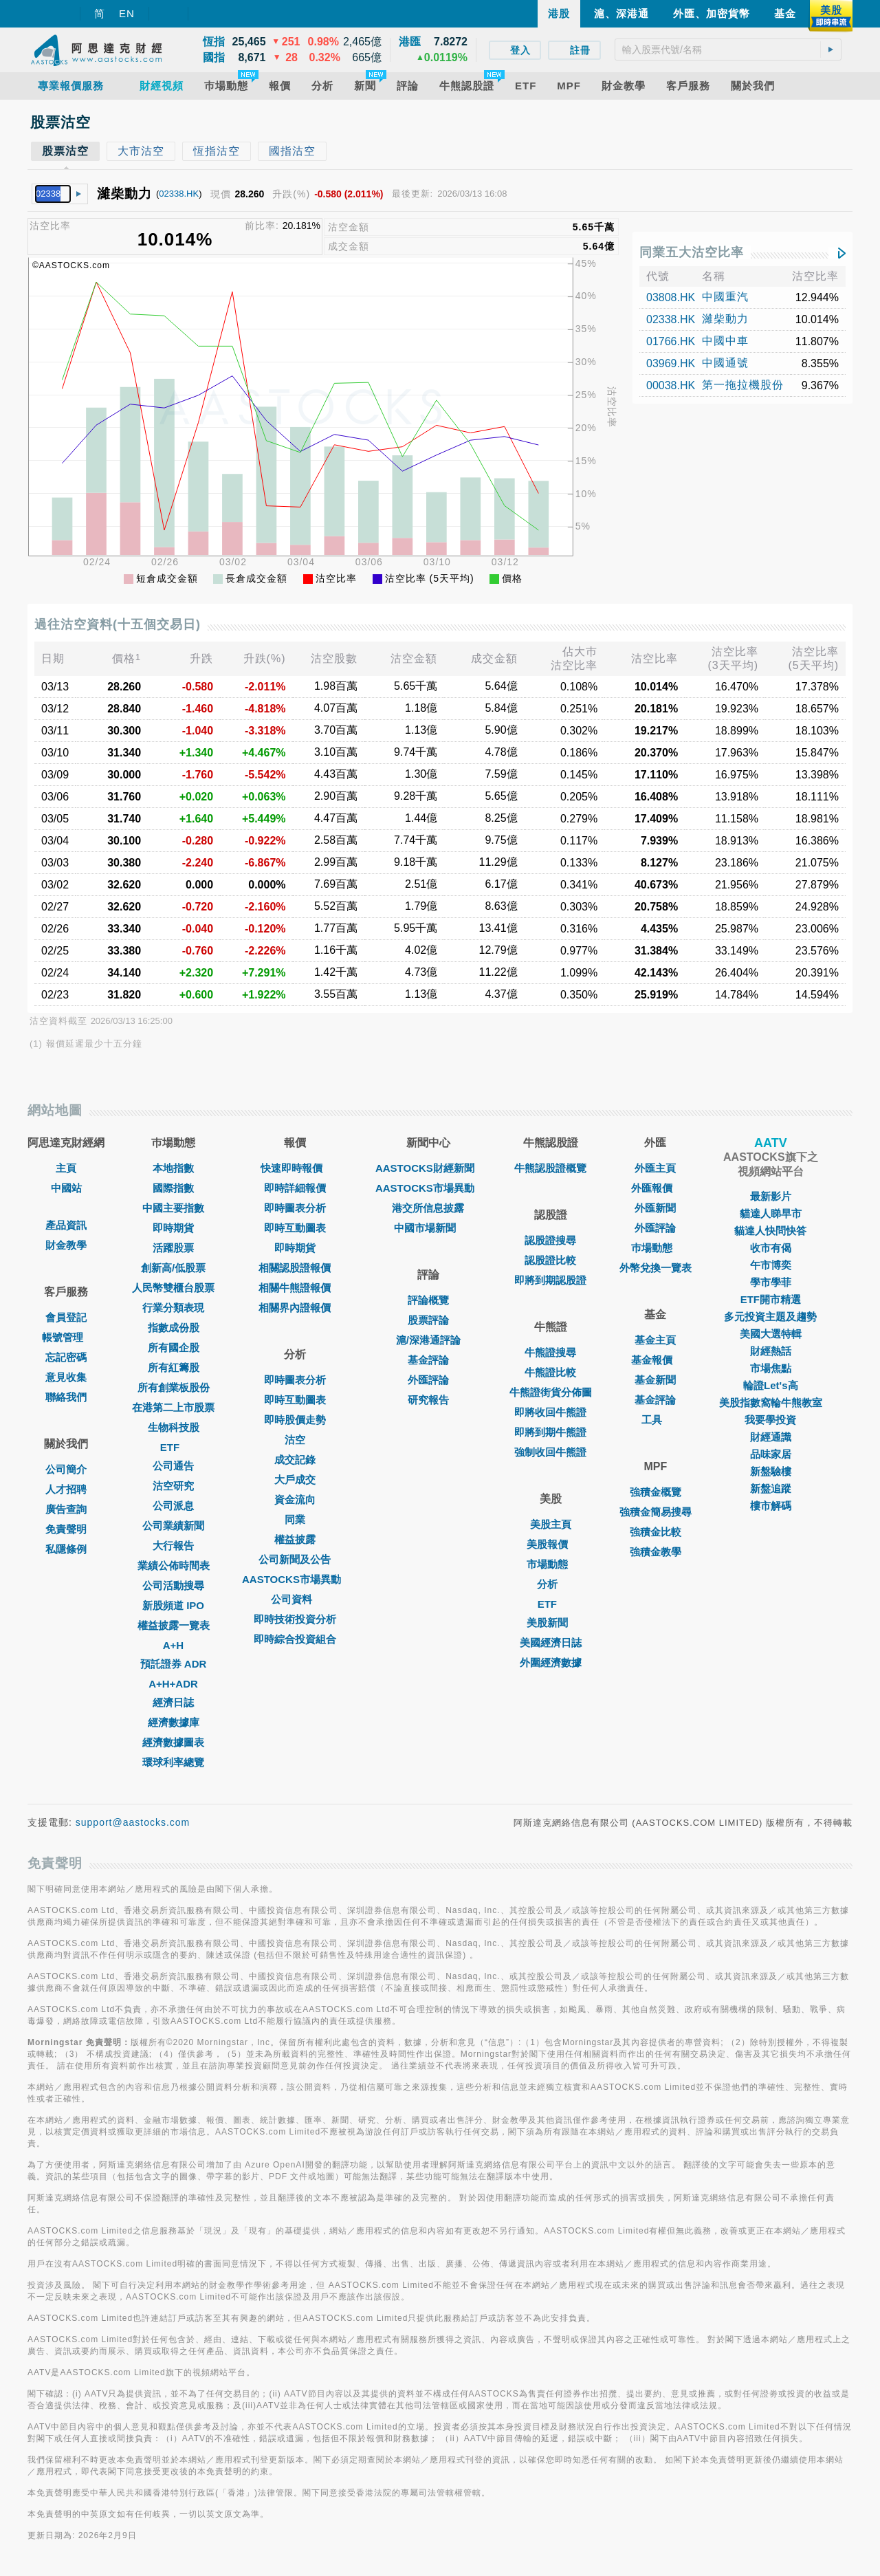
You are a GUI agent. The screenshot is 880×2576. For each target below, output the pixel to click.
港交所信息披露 (428, 1208)
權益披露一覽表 (174, 1625)
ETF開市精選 (770, 1299)
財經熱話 (770, 1351)
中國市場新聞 (428, 1228)
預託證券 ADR (173, 1664)
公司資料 (295, 1599)
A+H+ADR (173, 1684)
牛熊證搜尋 (550, 1352)
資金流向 (295, 1499)
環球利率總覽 (173, 1762)
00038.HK (670, 385)
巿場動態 (655, 1248)
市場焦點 (770, 1368)
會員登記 (66, 1317)
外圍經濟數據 (551, 1662)
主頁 (66, 1168)
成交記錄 (295, 1459)
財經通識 (770, 1437)
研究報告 (428, 1400)
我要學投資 (770, 1420)
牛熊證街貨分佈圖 (550, 1392)
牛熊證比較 (550, 1372)
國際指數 (173, 1188)
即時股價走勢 (295, 1420)
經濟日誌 (173, 1702)
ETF (173, 1447)
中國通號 (725, 363)
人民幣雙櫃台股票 (173, 1288)
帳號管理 (66, 1337)
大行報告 (173, 1545)
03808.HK (670, 297)
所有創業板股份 (174, 1387)
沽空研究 (173, 1486)
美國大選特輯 (771, 1334)
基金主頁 (655, 1340)
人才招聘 (66, 1489)
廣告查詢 (66, 1509)
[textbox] (728, 50)
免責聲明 (66, 1529)
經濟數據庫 (173, 1722)
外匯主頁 (655, 1168)
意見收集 (66, 1377)
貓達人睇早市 (771, 1213)
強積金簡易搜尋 (655, 1512)
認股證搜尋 (550, 1240)
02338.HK (179, 193)
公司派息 (173, 1505)
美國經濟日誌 (551, 1642)
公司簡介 (66, 1469)
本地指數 (173, 1168)
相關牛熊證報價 (294, 1288)
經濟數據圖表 (173, 1742)
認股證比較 (550, 1260)
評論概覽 (428, 1300)
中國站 (66, 1188)
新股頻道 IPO (173, 1605)
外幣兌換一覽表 (655, 1268)
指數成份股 (173, 1327)
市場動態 (551, 1564)
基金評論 (428, 1360)
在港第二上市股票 (173, 1407)
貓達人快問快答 (770, 1230)
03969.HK (670, 363)
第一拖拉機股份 (743, 385)
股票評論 (428, 1320)
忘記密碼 (66, 1357)
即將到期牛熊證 (550, 1432)
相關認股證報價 (294, 1268)
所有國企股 (173, 1347)
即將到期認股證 (550, 1280)
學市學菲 (770, 1282)
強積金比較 (655, 1532)
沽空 (295, 1439)
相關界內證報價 (294, 1307)
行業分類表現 (173, 1307)
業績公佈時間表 (174, 1565)
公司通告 (173, 1466)
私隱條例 (66, 1549)
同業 (295, 1519)
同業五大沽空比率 (691, 252)
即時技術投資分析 (295, 1619)
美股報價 (551, 1544)
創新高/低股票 (173, 1268)
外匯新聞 (655, 1208)
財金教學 (66, 1245)
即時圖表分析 (295, 1208)
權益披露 (295, 1539)
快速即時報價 (295, 1168)
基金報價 (655, 1360)
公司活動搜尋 (173, 1585)
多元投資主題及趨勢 (770, 1316)
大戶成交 (295, 1479)
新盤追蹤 (770, 1488)
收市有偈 (770, 1248)
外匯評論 (428, 1380)
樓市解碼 (770, 1505)
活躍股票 (173, 1248)
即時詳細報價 (295, 1188)
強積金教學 (655, 1552)
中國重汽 (725, 297)
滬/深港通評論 (428, 1340)
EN (127, 13)
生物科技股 (173, 1427)
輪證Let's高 (770, 1385)
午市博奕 (770, 1265)
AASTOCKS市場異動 (295, 1579)
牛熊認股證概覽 (550, 1168)
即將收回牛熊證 (550, 1412)
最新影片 (770, 1196)
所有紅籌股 (173, 1367)
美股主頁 (550, 1524)
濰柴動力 (725, 319)
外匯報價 (655, 1188)
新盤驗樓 (770, 1471)
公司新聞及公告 (294, 1559)
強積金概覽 (655, 1492)
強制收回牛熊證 (550, 1452)
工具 (655, 1420)
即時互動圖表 (295, 1228)
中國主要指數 (173, 1208)
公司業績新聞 (173, 1525)
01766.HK (670, 341)
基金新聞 (655, 1380)
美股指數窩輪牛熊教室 (770, 1402)
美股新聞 (551, 1622)
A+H (173, 1645)
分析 (550, 1584)
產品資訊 (66, 1225)
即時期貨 (173, 1228)
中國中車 (725, 341)
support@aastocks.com (133, 1822)
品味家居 (770, 1454)
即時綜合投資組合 (295, 1639)
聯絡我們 (66, 1397)
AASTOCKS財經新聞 (428, 1168)
